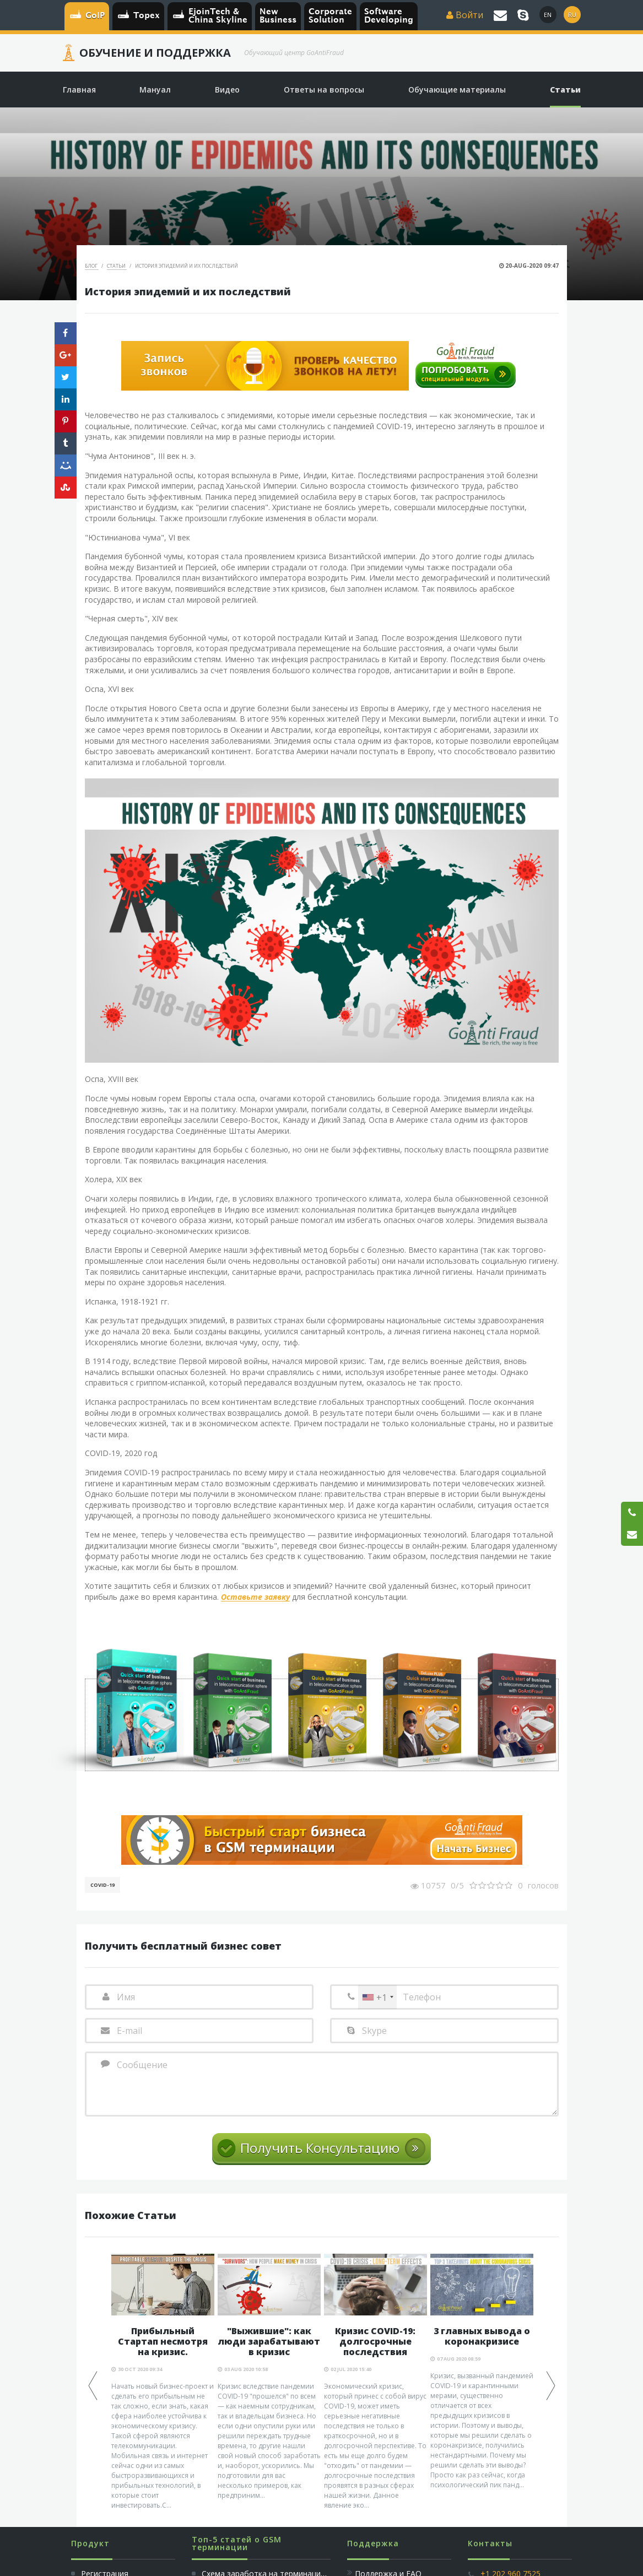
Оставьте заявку (255, 1597)
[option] (163, 2382)
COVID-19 (102, 1884)
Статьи (117, 265)
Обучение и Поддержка (155, 52)
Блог (92, 265)
